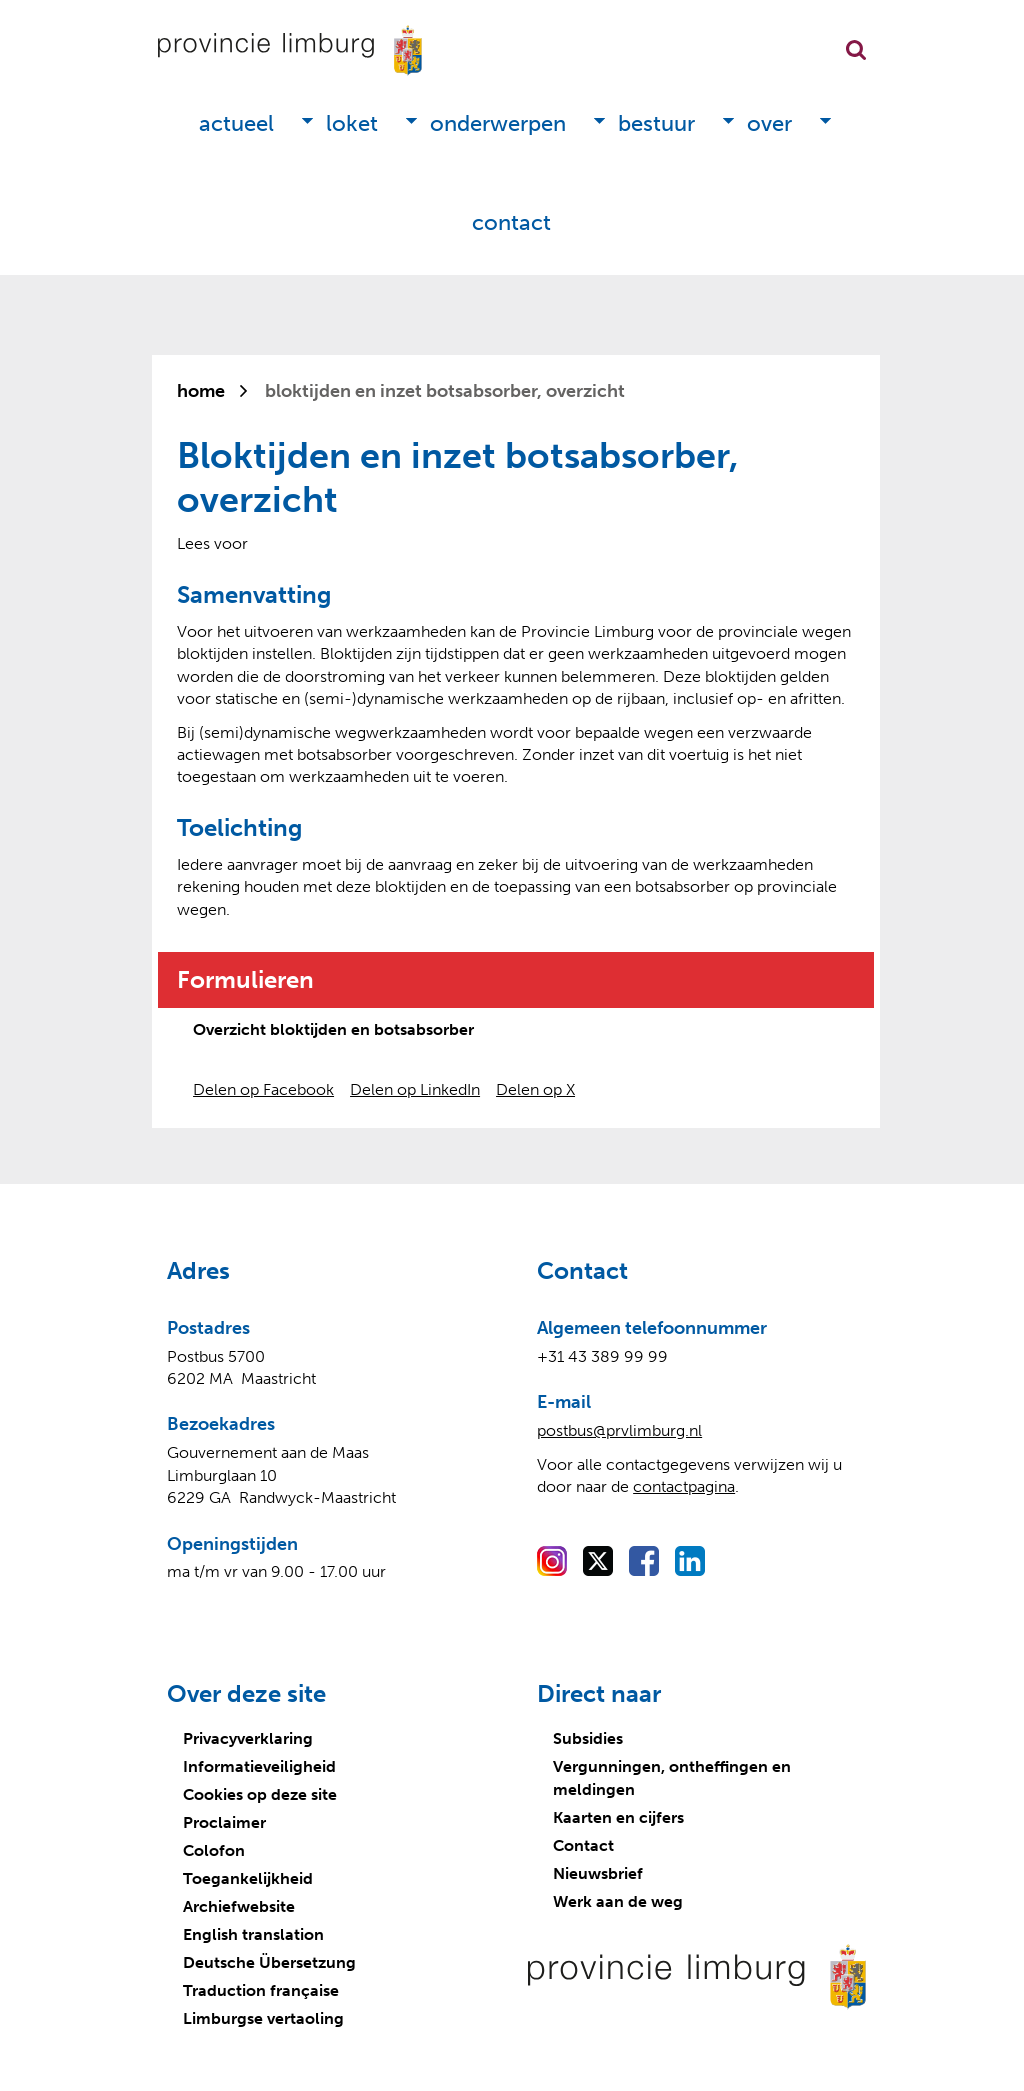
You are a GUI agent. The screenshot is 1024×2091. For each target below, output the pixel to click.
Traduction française (261, 1990)
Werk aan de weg (618, 1901)
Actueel (236, 123)
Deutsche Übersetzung (269, 1962)
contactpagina (684, 1486)
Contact (511, 222)
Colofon (214, 1850)
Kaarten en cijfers (618, 1817)
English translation (253, 1934)
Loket (352, 123)
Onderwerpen (498, 123)
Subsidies (588, 1738)
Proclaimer (224, 1822)
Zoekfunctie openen (856, 50)
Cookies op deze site (260, 1794)
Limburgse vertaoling (263, 2018)
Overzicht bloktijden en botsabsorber (333, 1029)
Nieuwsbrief (598, 1873)
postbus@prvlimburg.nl (619, 1430)
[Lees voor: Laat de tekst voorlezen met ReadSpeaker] (212, 543)
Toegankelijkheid (248, 1878)
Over (769, 123)
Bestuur (656, 123)
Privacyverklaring (248, 1738)
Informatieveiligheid (259, 1766)
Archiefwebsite (239, 1906)
